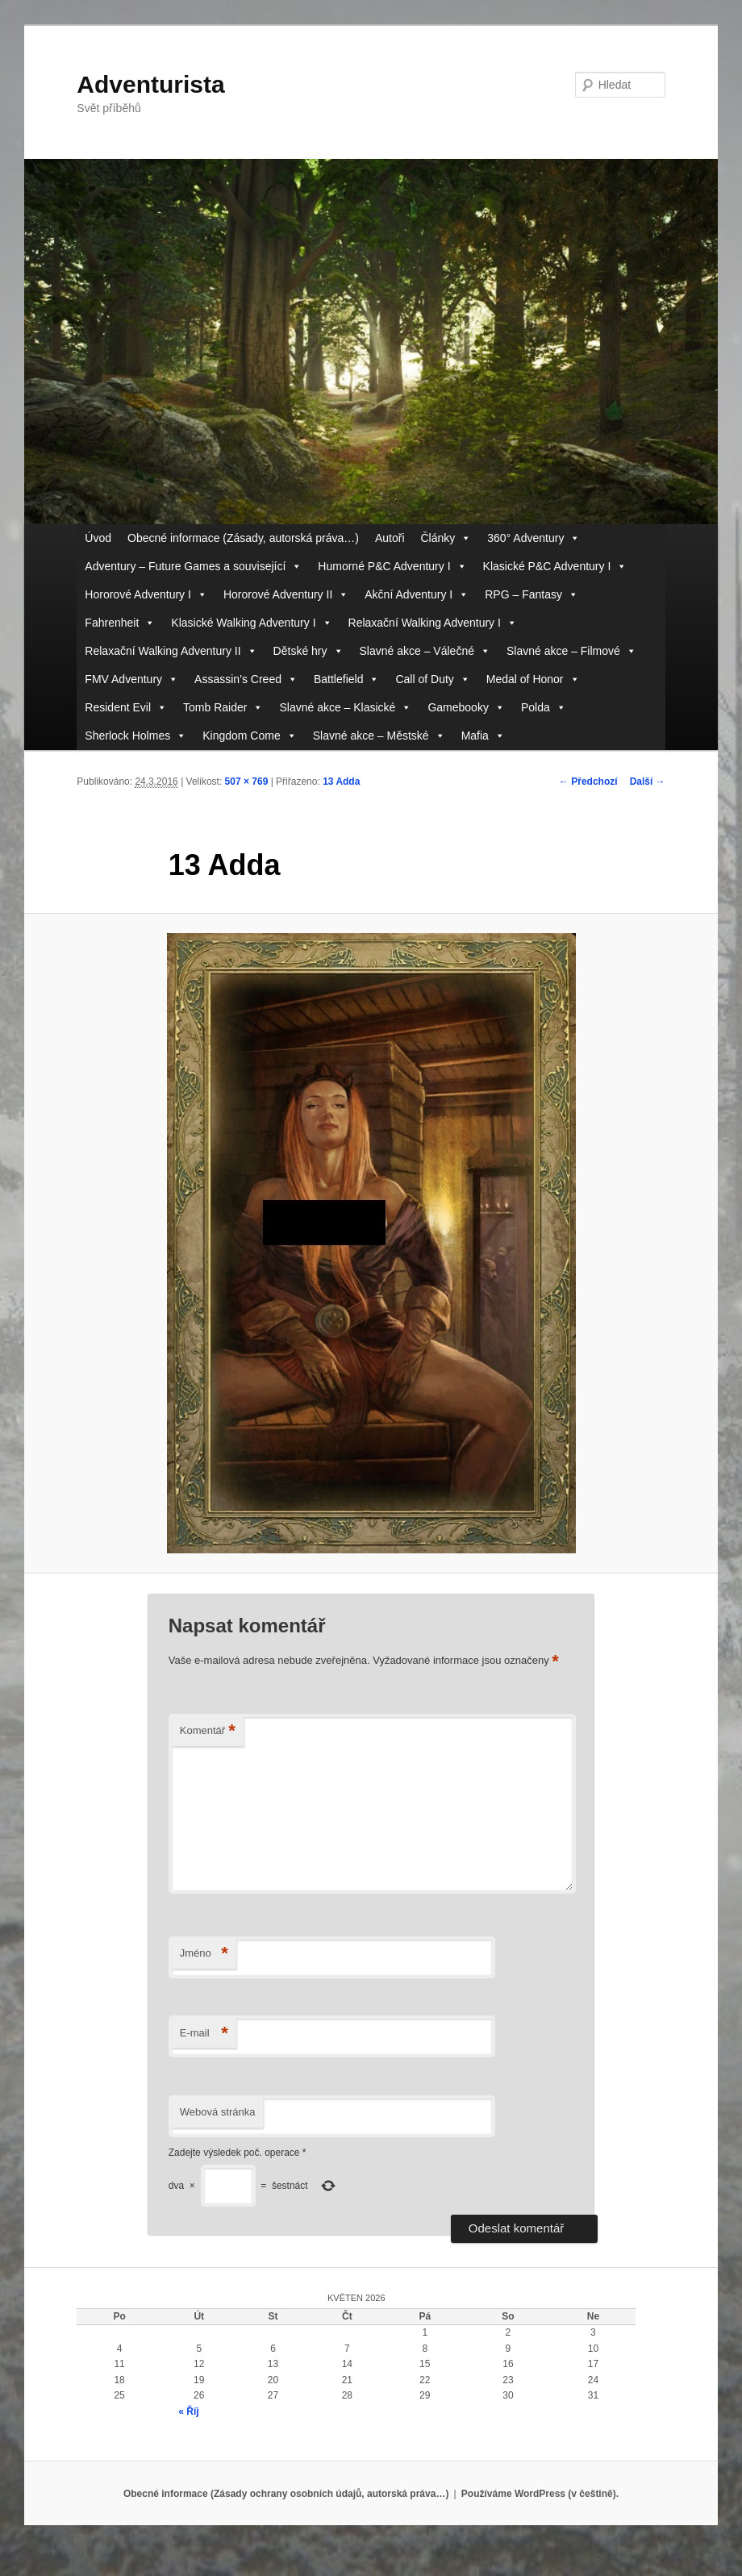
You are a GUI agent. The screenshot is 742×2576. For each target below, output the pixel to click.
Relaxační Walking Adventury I (432, 623)
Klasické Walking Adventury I (251, 623)
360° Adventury (533, 538)
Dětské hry (308, 651)
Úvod (98, 537)
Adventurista (150, 84)
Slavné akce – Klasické (345, 708)
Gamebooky (465, 708)
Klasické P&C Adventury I (555, 566)
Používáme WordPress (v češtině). (540, 2493)
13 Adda (341, 781)
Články (446, 538)
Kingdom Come (249, 736)
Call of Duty (432, 679)
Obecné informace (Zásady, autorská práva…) (243, 537)
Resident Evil (126, 708)
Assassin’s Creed (246, 679)
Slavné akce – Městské (379, 736)
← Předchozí (588, 781)
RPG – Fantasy (531, 595)
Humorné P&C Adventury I (392, 566)
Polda (543, 708)
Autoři (390, 537)
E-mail (204, 2033)
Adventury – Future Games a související (193, 566)
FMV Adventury (131, 679)
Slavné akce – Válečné (425, 651)
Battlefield (346, 679)
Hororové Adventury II (285, 595)
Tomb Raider (223, 708)
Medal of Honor (533, 679)
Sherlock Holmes (135, 736)
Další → (647, 781)
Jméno (204, 1953)
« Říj (188, 2411)
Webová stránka (218, 2112)
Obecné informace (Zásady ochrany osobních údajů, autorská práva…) (285, 2493)
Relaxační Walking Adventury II (170, 651)
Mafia (483, 736)
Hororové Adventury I (146, 595)
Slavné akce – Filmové (571, 651)
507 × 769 (247, 781)
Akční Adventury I (417, 595)
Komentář (208, 1731)
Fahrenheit (120, 623)
